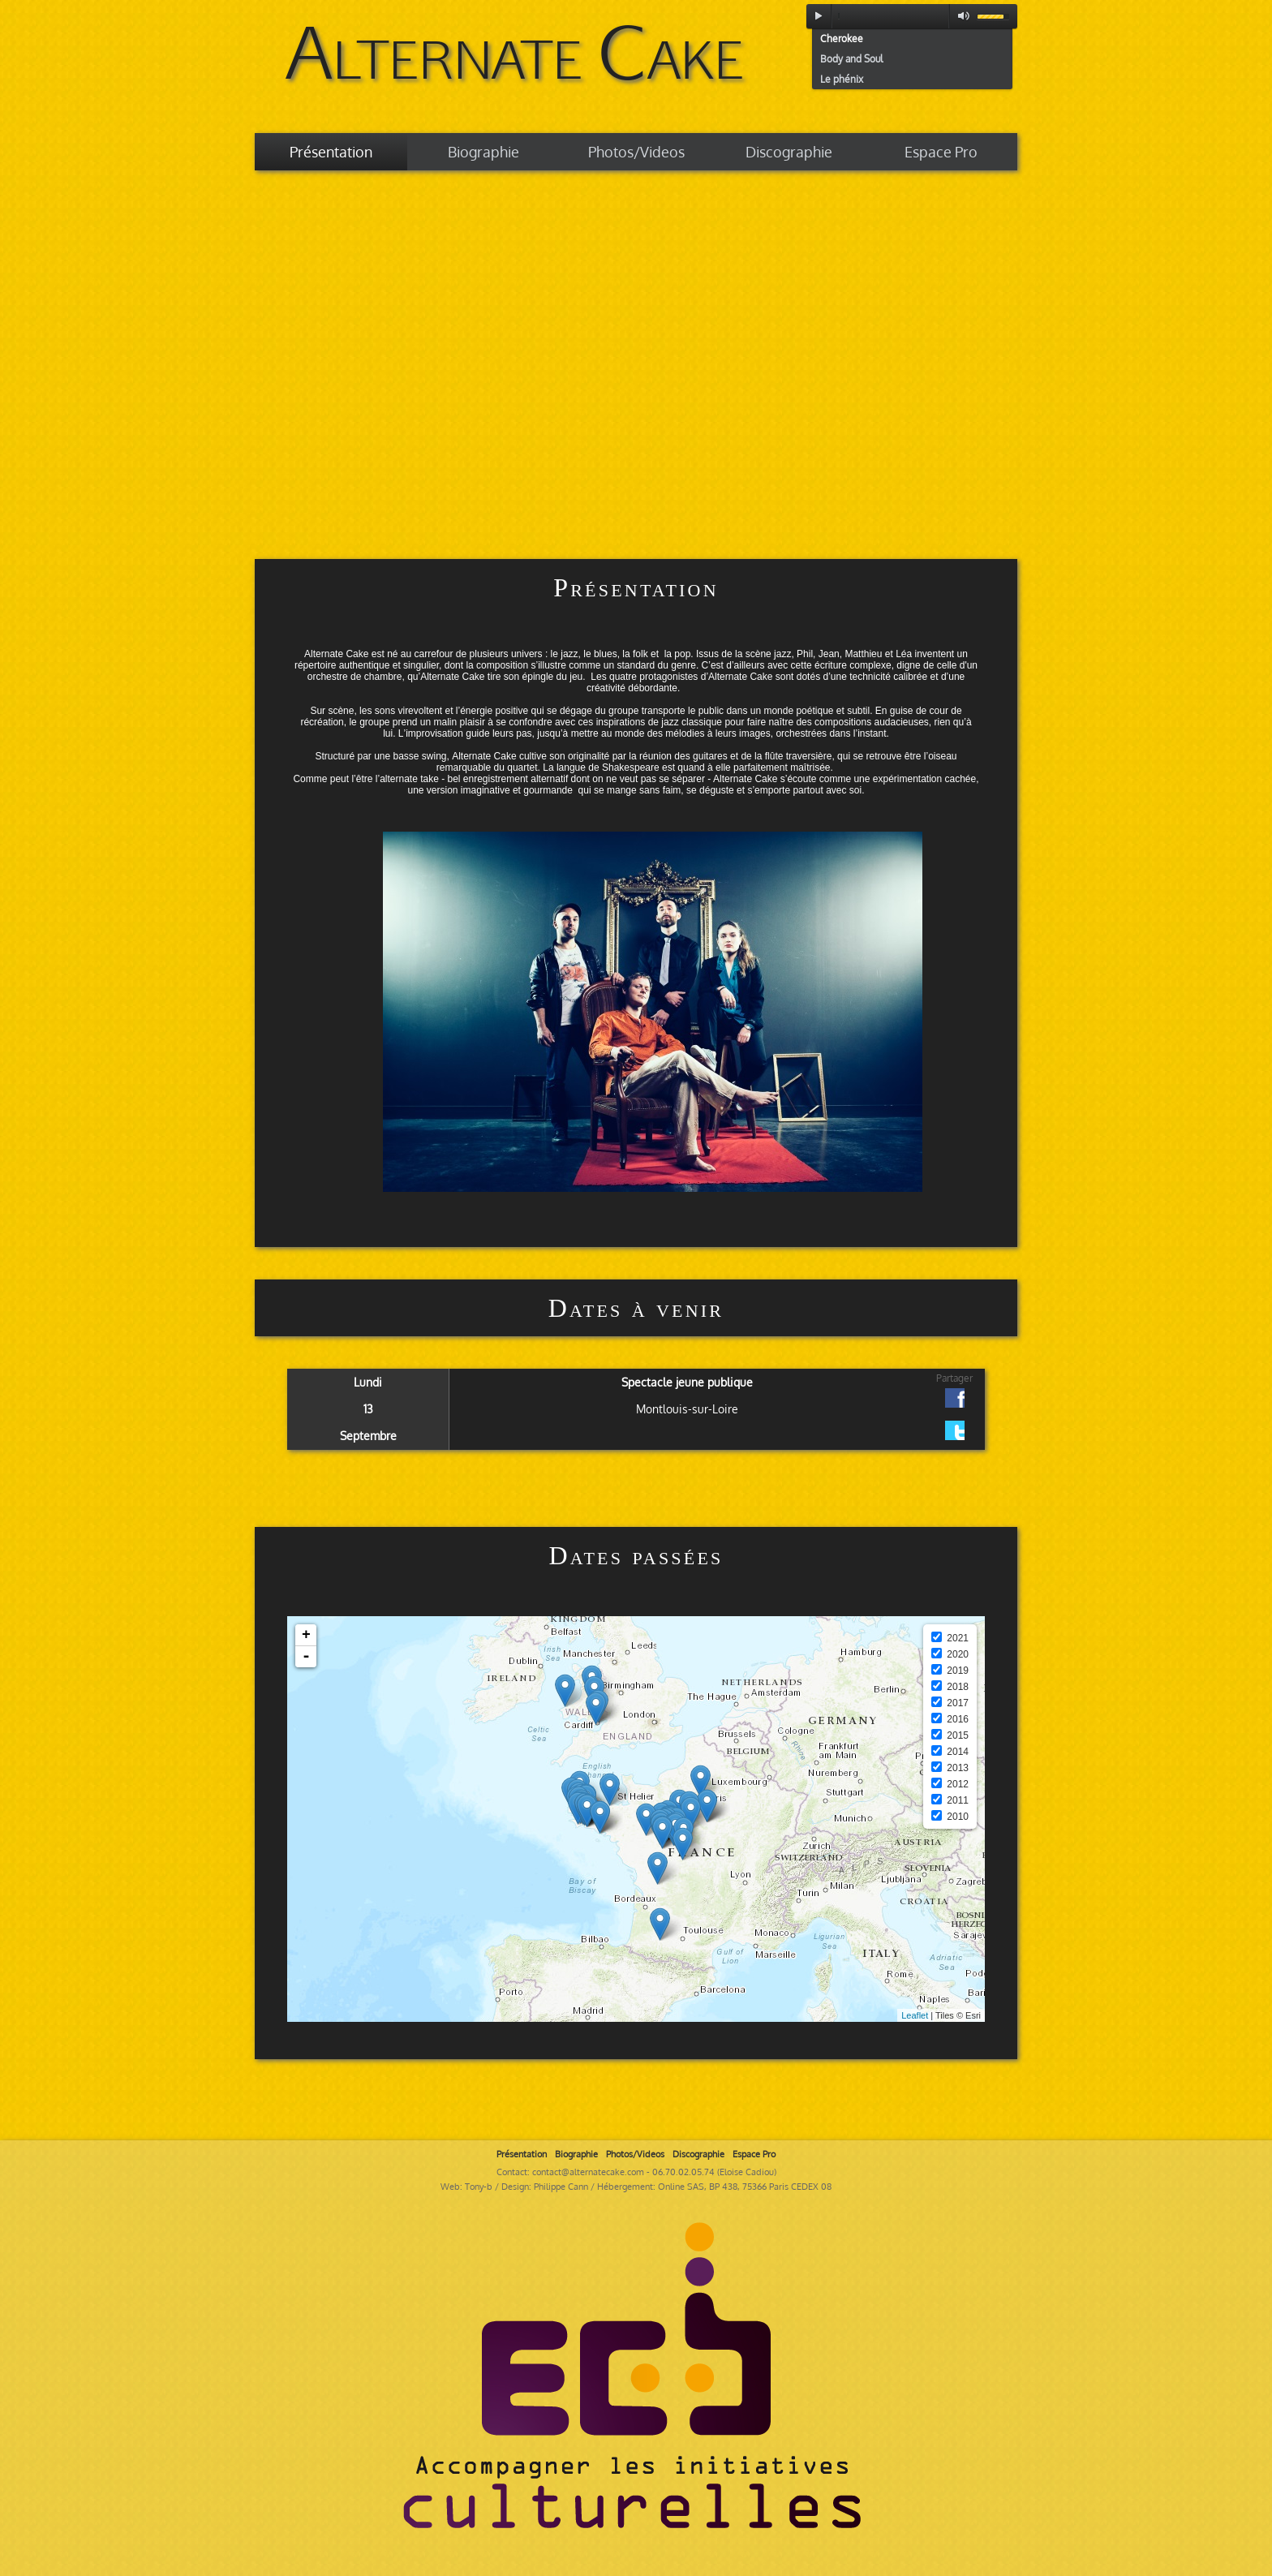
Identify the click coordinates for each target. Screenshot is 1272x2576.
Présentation (331, 152)
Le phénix (841, 79)
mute (960, 16)
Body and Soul (851, 59)
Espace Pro (941, 152)
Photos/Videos (636, 152)
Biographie (483, 152)
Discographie (789, 152)
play (818, 16)
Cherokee (841, 38)
